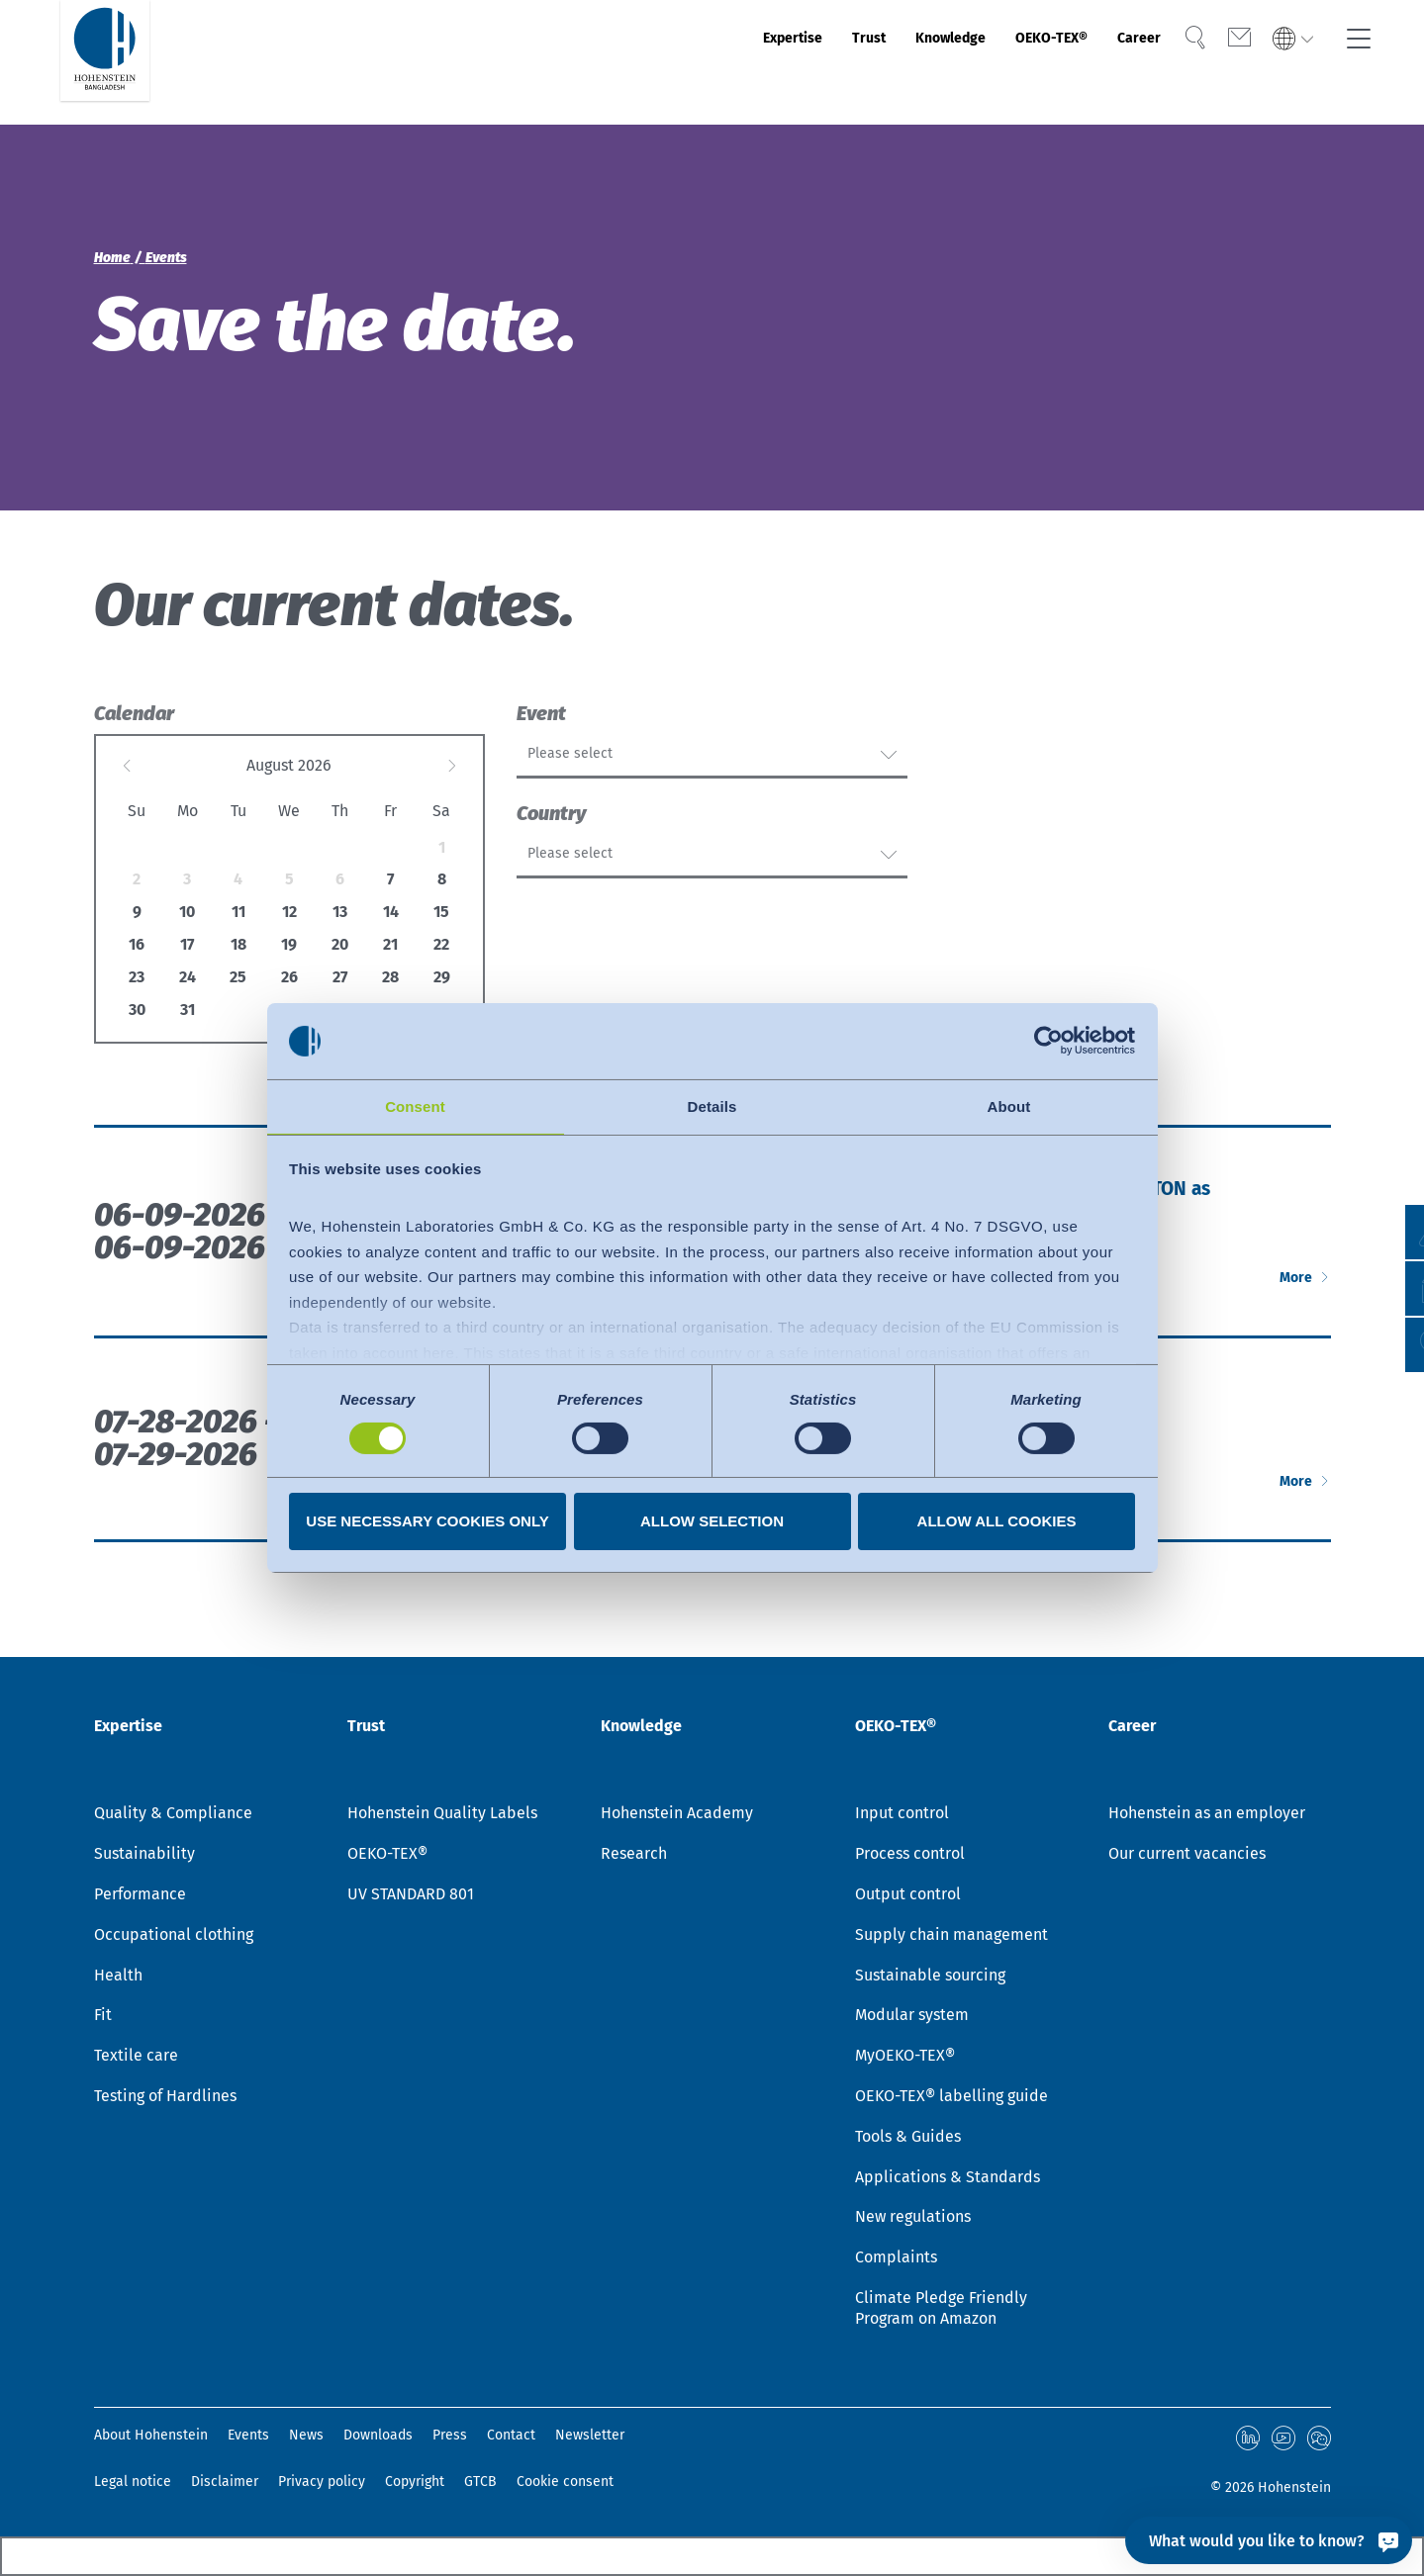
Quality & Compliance (173, 1816)
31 (187, 1009)
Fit (103, 2018)
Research (634, 1857)
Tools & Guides (908, 2139)
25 (238, 976)
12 (289, 911)
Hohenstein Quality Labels (442, 1816)
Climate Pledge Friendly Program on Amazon (941, 2311)
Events (248, 2438)
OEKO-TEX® (1001, 62)
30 (137, 1009)
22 (441, 944)
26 (289, 976)
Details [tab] (712, 1105)
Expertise (668, 62)
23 (136, 976)
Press (449, 2438)
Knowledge (868, 62)
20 (340, 944)
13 (339, 911)
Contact (511, 2438)
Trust (764, 62)
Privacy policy (321, 2481)
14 (391, 911)
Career (1113, 62)
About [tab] (1009, 1105)
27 (339, 976)
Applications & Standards (947, 2179)
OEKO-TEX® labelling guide (951, 2098)
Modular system (912, 2018)
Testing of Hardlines (165, 2098)
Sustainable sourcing (930, 1978)
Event (541, 713)
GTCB (480, 2481)
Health (118, 1978)
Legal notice (132, 2481)
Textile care (136, 2059)
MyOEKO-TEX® (905, 2059)
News (306, 2438)
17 (187, 944)
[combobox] (712, 761)
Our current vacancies (1187, 1857)
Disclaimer (224, 2481)
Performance (140, 1896)
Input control (902, 1816)
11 (238, 911)
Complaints (896, 2261)
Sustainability (144, 1857)
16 (136, 944)
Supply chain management (951, 1937)
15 (441, 911)
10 (187, 911)
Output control (908, 1896)
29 (441, 976)
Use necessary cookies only (427, 1522)
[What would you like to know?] (1268, 2540)
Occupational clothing (173, 1937)
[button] (1390, 1345)
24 (187, 976)
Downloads (378, 2438)
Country (551, 847)
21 (390, 944)
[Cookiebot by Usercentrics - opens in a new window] (1048, 1040)
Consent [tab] (415, 1105)
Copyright (414, 2481)
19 (289, 944)
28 (390, 976)
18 (238, 944)
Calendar (134, 713)
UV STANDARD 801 (410, 1896)
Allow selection (712, 1522)
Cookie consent (565, 2481)
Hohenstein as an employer (1206, 1816)
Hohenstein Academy (677, 1816)
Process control (910, 1857)
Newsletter (589, 2438)
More (1286, 1353)
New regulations (913, 2220)
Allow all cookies (997, 1522)
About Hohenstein (151, 2438)
